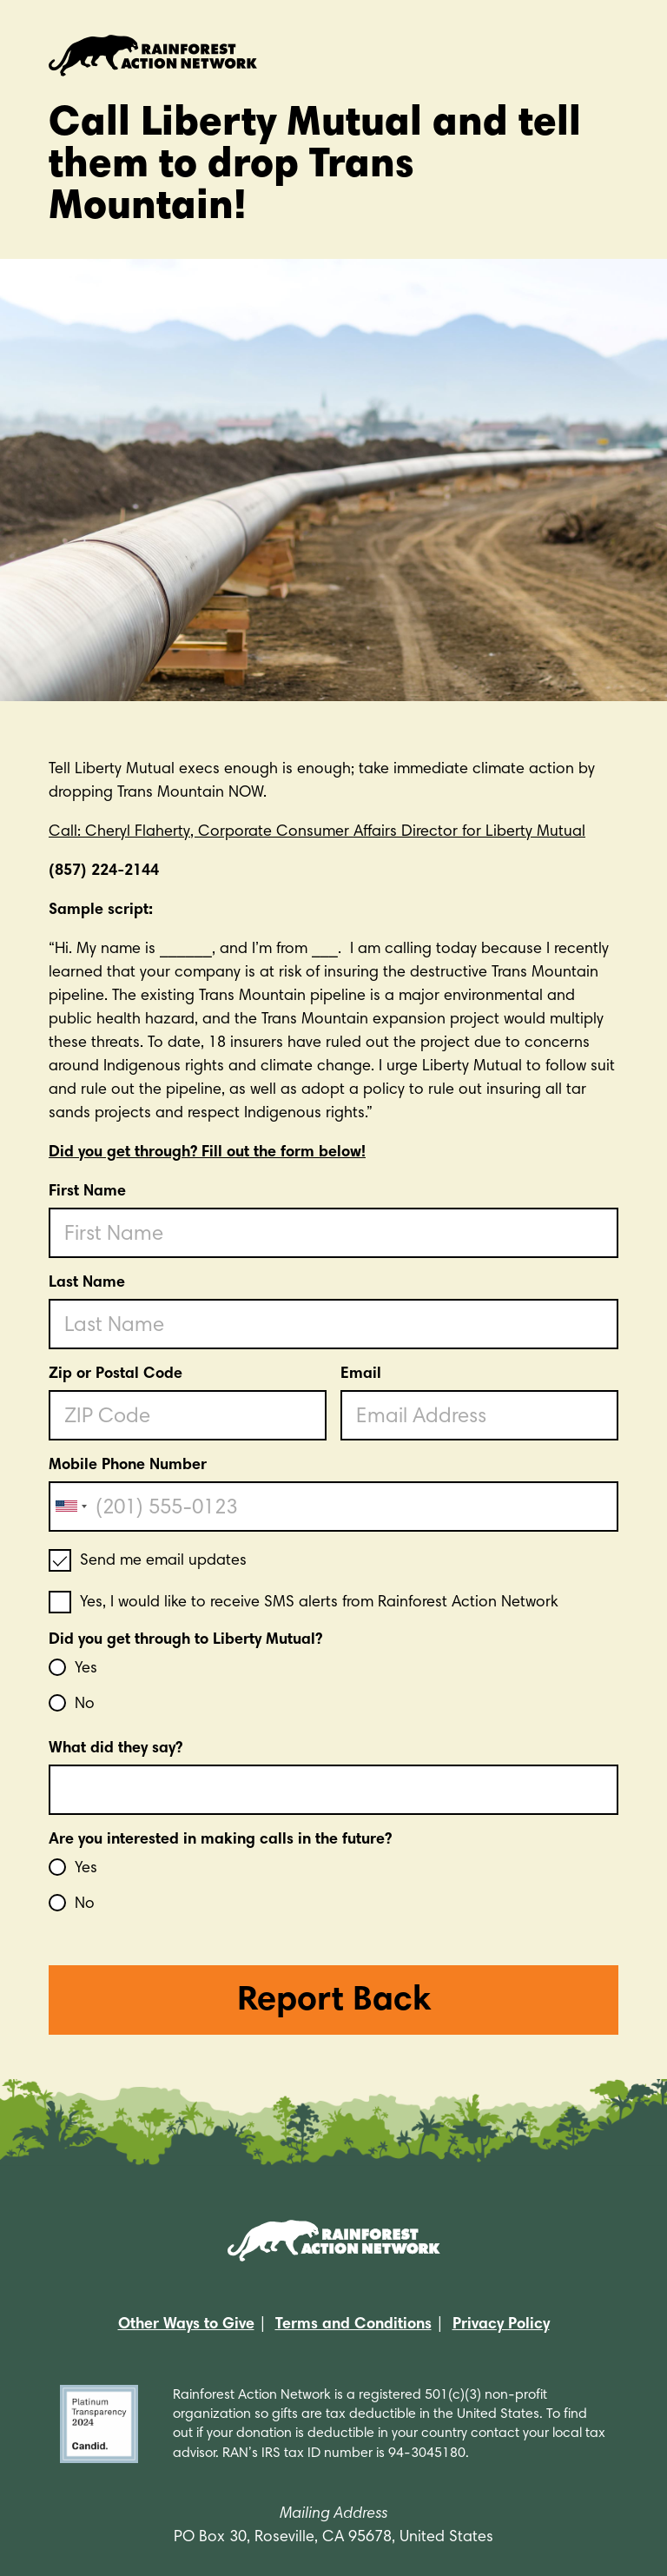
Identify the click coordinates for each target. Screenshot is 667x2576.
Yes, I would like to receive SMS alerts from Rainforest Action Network (319, 1603)
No (85, 1704)
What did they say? (115, 1749)
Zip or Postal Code (115, 1374)
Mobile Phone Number (128, 1465)
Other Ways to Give (186, 2325)
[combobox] (70, 1506)
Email (360, 1374)
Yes (86, 1669)
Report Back (334, 2001)
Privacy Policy (501, 2325)
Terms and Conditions (353, 2325)
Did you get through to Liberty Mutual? (185, 1640)
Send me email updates (163, 1561)
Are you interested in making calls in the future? (220, 1840)
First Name (87, 1192)
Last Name (87, 1283)
